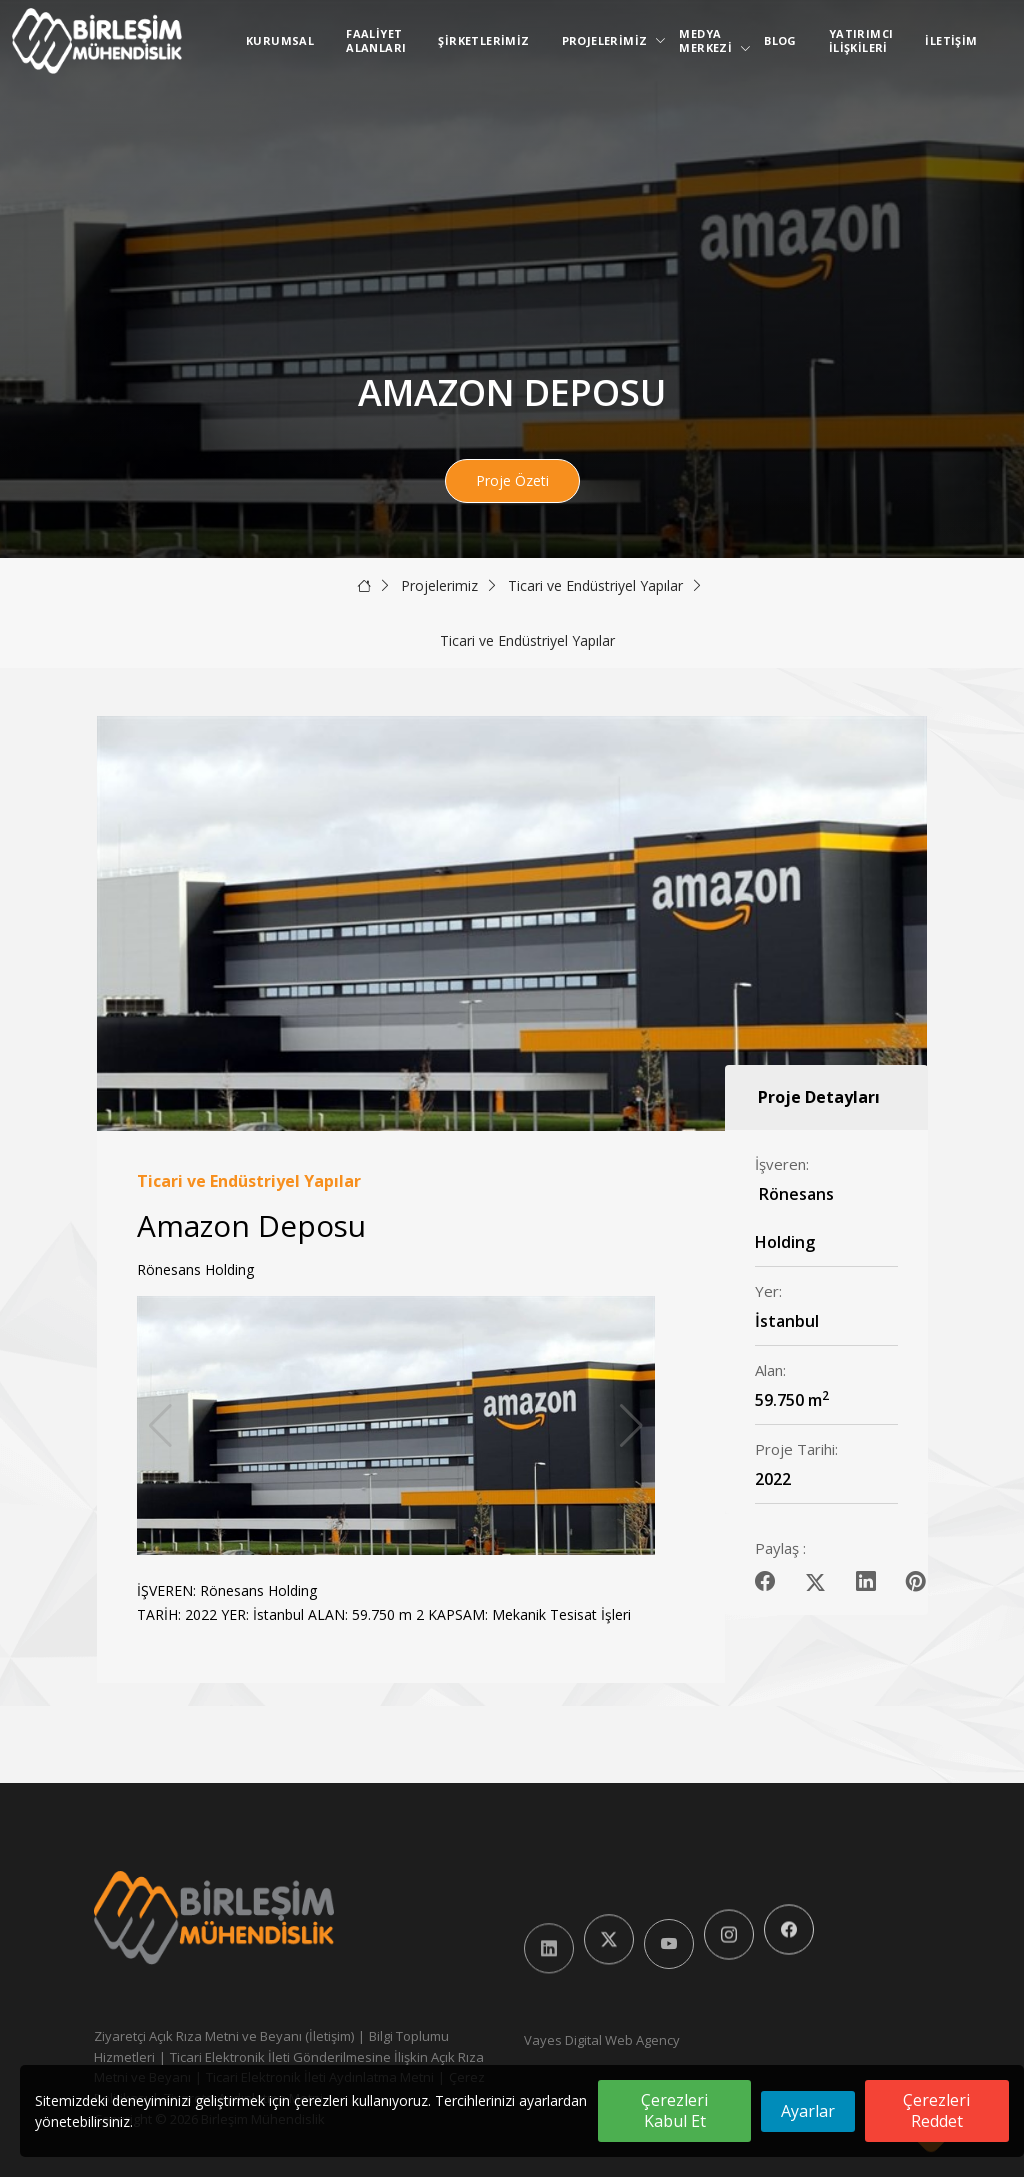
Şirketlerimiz (483, 40)
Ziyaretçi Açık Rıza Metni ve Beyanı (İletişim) (224, 2036)
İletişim (951, 40)
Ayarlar (808, 2111)
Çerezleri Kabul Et (674, 2110)
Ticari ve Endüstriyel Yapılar (595, 585)
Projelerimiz (609, 40)
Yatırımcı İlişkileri (861, 40)
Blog (780, 40)
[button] (631, 1426)
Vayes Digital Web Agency (602, 2040)
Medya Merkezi (709, 40)
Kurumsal (280, 40)
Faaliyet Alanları (376, 40)
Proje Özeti (512, 480)
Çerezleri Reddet (936, 2110)
